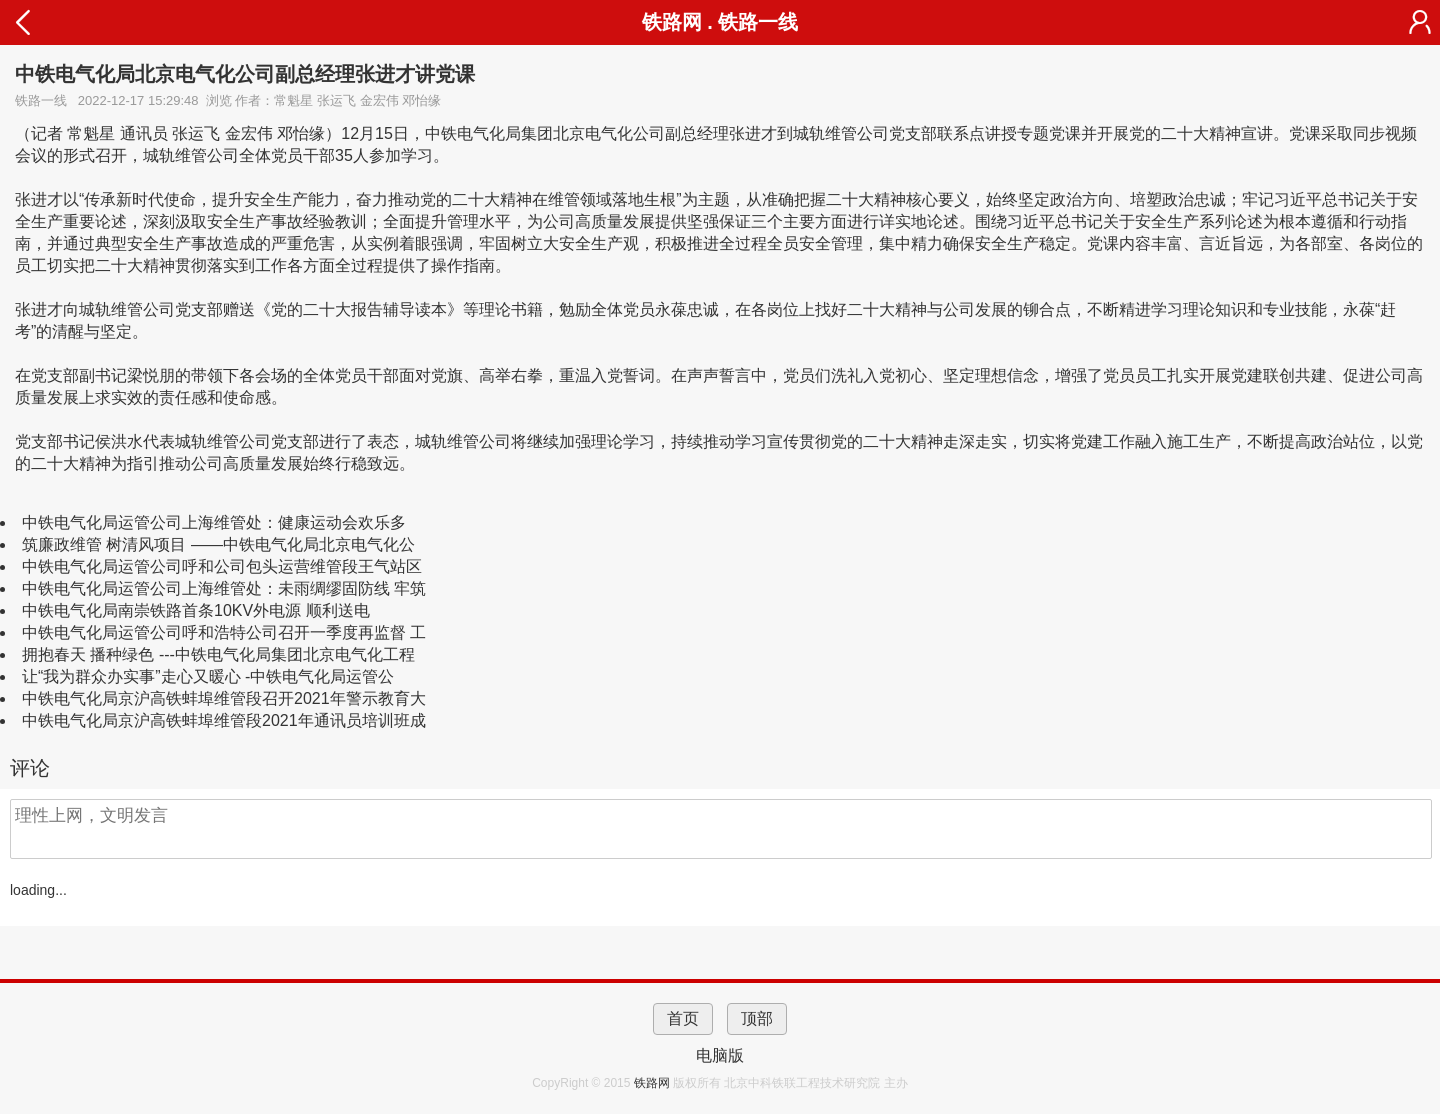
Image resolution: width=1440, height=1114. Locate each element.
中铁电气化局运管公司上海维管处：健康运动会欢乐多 (214, 522)
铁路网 (653, 1083)
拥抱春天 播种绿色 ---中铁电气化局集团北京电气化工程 (218, 654)
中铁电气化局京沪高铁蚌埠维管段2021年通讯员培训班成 (224, 720)
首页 (683, 1018)
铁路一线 (758, 22)
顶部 (757, 1018)
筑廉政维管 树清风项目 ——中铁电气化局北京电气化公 (218, 544)
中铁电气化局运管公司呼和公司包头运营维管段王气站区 (222, 566)
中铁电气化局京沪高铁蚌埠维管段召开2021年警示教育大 (224, 698)
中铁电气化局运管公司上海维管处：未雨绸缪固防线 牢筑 (224, 588)
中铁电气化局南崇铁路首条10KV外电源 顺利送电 (196, 610)
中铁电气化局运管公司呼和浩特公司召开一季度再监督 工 (224, 632)
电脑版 (720, 1055)
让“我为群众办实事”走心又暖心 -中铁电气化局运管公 (208, 676)
